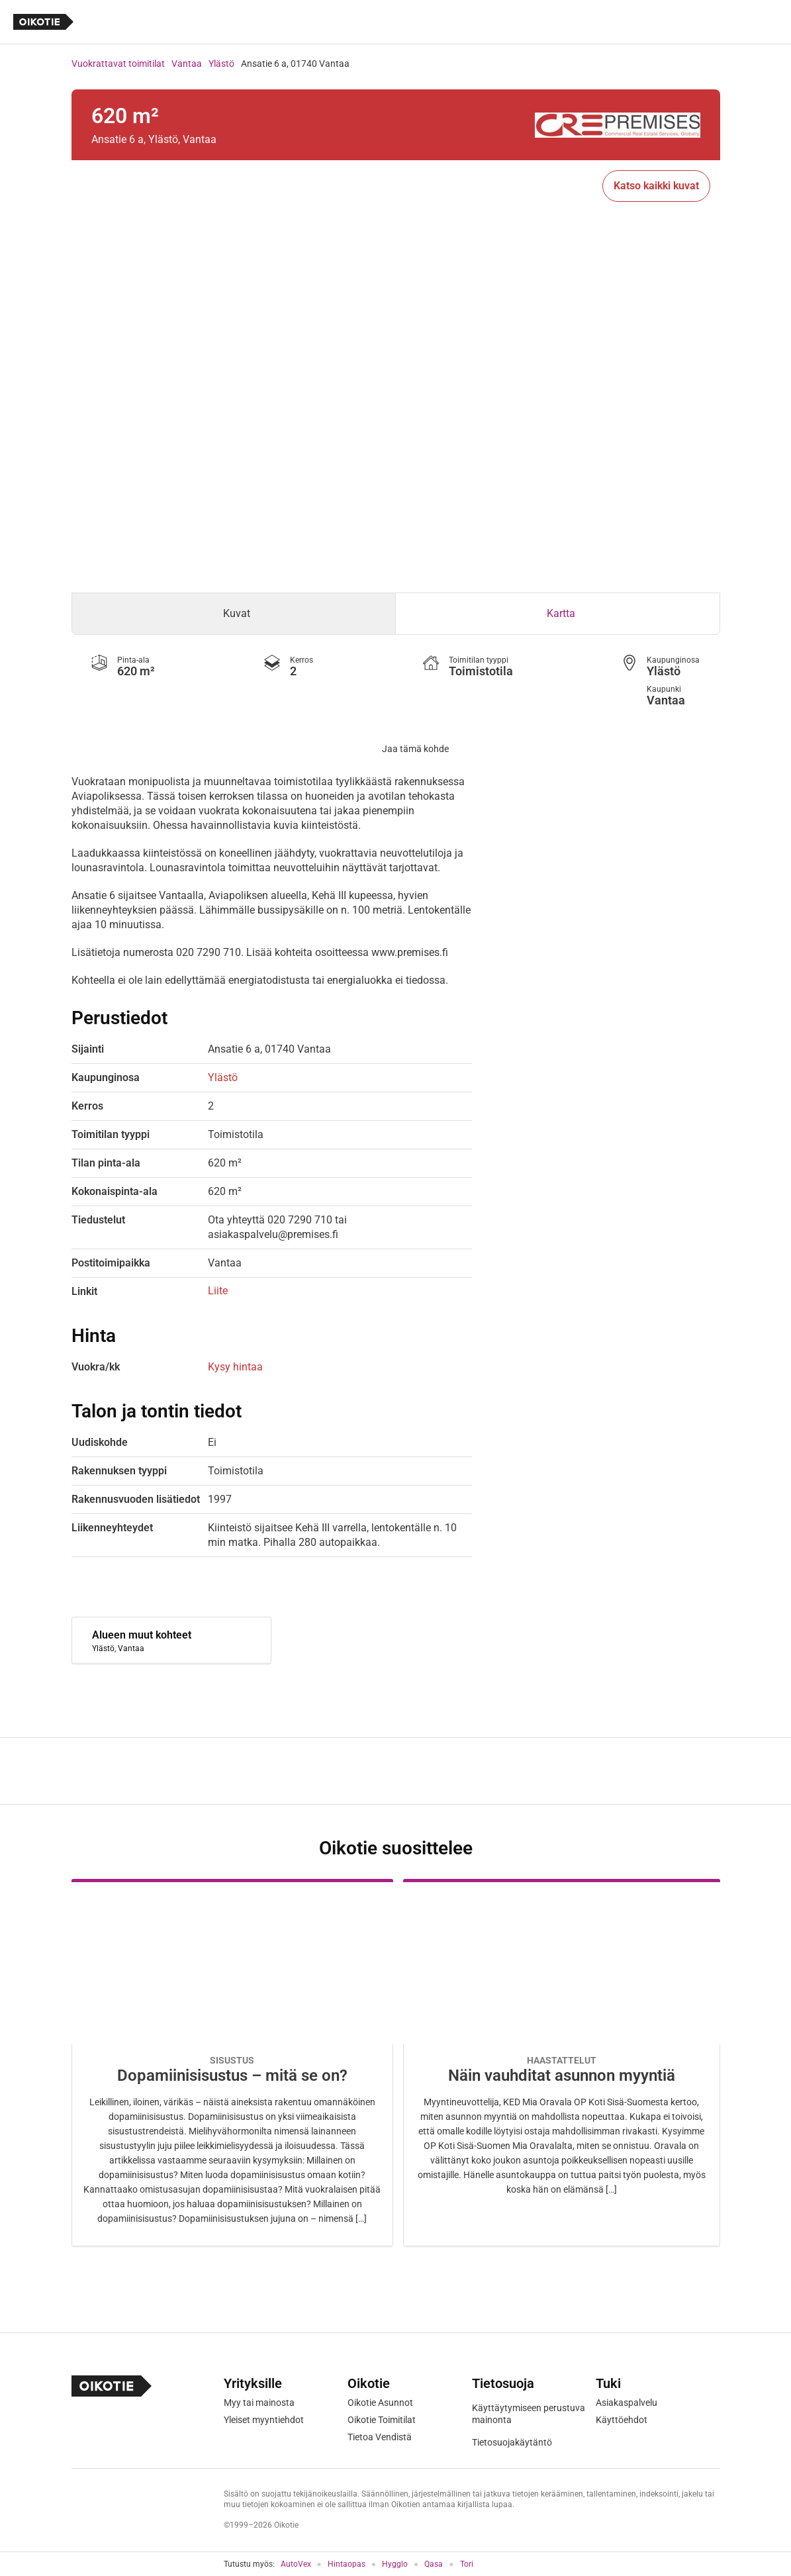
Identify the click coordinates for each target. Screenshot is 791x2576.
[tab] (234, 613)
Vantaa (186, 63)
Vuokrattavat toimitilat (118, 63)
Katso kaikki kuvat (656, 185)
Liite (218, 1290)
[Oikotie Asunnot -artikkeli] (232, 2062)
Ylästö (221, 63)
